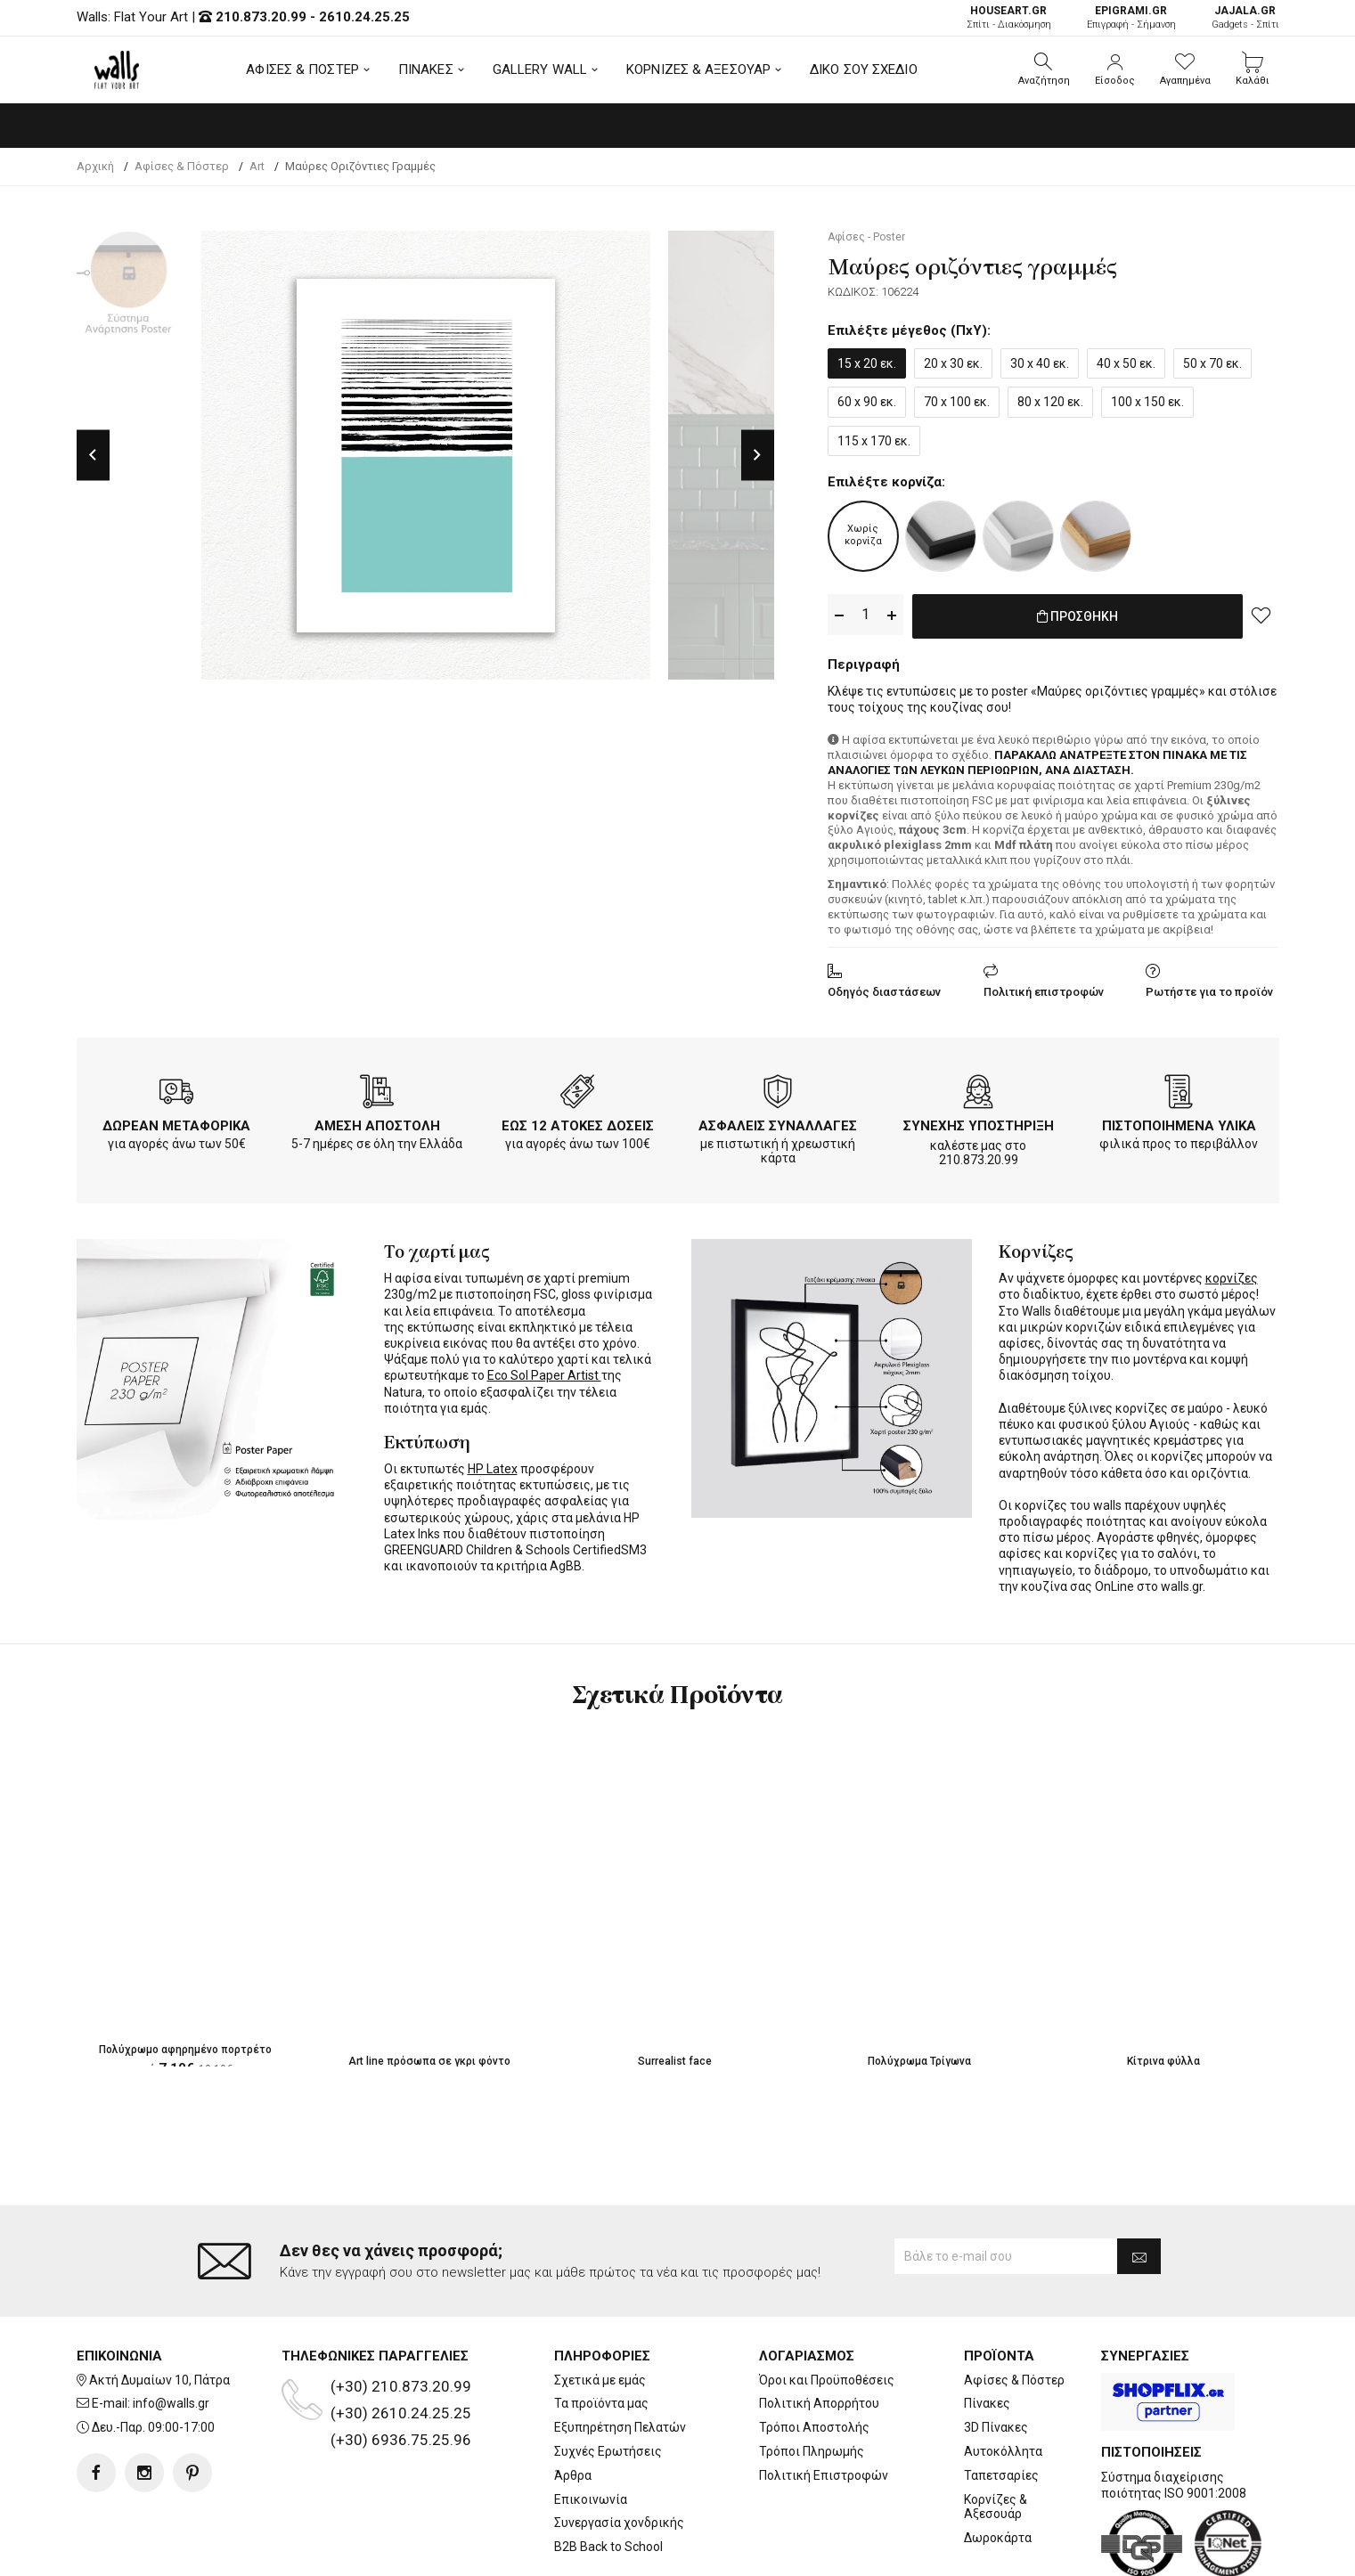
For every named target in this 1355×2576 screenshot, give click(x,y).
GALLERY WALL (540, 69)
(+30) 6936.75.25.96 (401, 2368)
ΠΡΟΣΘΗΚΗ (1077, 615)
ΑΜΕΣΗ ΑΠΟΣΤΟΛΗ (377, 1122)
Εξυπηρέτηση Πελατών (620, 2356)
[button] (1044, 69)
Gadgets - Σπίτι (1245, 17)
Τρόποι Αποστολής (814, 2356)
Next (757, 454)
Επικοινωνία (590, 2428)
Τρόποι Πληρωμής (811, 2380)
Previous (93, 454)
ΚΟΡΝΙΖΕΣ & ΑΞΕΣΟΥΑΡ (698, 69)
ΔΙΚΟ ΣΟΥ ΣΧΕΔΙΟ (864, 69)
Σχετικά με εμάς (600, 2309)
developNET (825, 2552)
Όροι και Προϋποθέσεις (826, 2309)
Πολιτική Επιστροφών (823, 2404)
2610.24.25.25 (364, 17)
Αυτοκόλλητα (1003, 2380)
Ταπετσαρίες (1001, 2404)
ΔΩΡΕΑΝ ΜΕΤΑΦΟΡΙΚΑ (176, 1122)
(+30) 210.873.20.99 (401, 2315)
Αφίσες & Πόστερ (1014, 2309)
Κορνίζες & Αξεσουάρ (995, 2435)
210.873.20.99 (261, 17)
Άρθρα (573, 2404)
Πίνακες (987, 2332)
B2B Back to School (608, 2475)
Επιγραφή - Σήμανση (1131, 17)
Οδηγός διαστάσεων (884, 988)
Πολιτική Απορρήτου (819, 2332)
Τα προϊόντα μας (601, 2332)
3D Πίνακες (996, 2356)
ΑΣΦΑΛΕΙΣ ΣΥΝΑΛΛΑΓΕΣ (777, 1122)
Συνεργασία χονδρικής (619, 2451)
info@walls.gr (171, 2332)
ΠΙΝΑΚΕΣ (425, 69)
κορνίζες (1231, 1275)
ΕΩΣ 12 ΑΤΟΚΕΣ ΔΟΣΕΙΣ (578, 1122)
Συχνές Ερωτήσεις (608, 2380)
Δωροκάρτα (998, 2466)
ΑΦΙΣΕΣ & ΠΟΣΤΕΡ (302, 69)
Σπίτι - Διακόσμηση (1009, 17)
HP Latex (493, 1465)
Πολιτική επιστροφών (1044, 988)
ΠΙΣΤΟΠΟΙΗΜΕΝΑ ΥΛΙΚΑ (1179, 1122)
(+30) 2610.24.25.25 (401, 2342)
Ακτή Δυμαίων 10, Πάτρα (159, 2309)
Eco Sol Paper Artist (544, 1372)
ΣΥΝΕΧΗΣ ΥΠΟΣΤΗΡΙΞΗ (978, 1122)
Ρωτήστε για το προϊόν (1209, 988)
